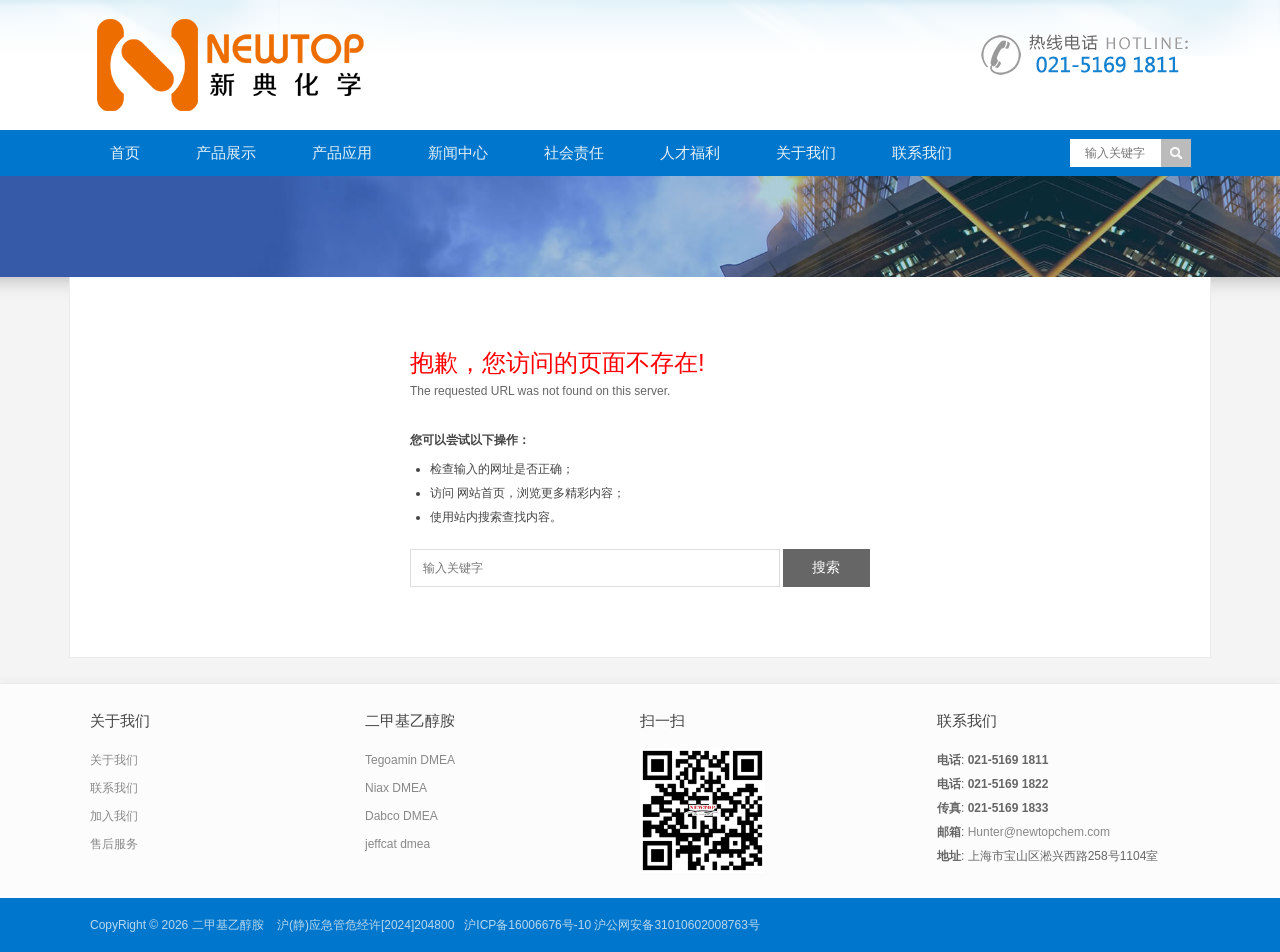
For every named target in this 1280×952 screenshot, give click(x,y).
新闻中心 (458, 152)
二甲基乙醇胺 (228, 925)
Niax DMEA (396, 788)
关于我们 (806, 152)
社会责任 (574, 152)
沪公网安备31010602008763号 (676, 925)
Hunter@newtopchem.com (1039, 832)
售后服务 (114, 844)
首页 (125, 152)
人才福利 (690, 152)
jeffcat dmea (397, 844)
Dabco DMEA (401, 816)
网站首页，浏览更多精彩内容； (541, 493)
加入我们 (114, 816)
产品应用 (342, 152)
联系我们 (922, 152)
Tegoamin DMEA (410, 760)
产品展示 (226, 152)
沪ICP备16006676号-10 (527, 925)
